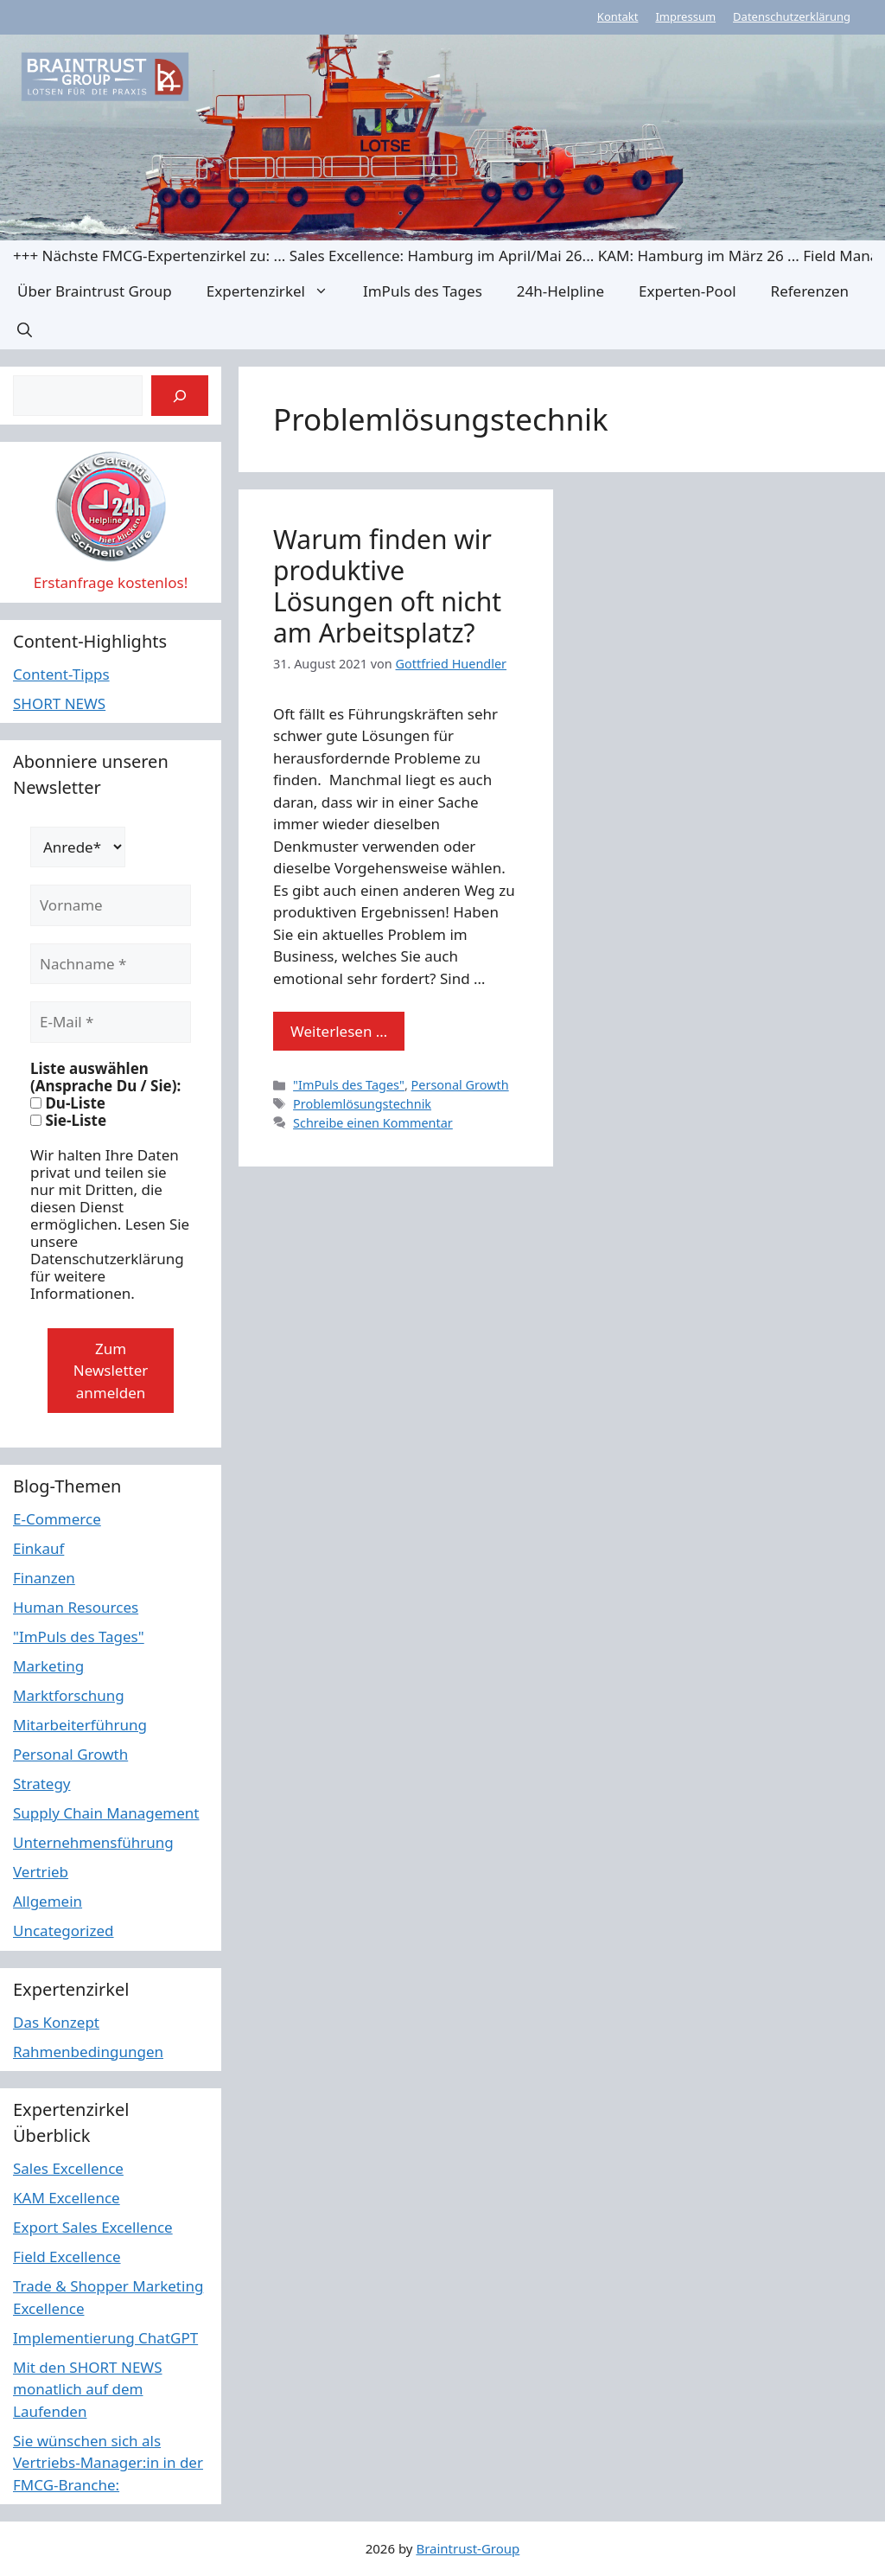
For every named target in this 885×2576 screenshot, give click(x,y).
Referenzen (810, 291)
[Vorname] (110, 905)
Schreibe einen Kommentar (373, 1123)
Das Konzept (56, 2022)
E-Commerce (57, 1519)
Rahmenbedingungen (88, 2051)
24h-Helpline (560, 291)
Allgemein (47, 1901)
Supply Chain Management (106, 1813)
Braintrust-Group (467, 2548)
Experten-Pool (687, 291)
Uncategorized (63, 1930)
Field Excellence (67, 2256)
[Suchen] (179, 396)
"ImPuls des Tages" (348, 1085)
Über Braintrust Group (94, 291)
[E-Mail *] (110, 1022)
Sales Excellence (68, 2168)
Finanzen (44, 1578)
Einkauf (38, 1548)
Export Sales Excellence (93, 2227)
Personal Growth (460, 1085)
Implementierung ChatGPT (105, 2338)
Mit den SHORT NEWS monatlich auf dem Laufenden (87, 2389)
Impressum (685, 16)
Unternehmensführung (93, 1842)
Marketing (48, 1666)
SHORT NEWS (59, 703)
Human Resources (75, 1607)
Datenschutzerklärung (791, 16)
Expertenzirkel (276, 291)
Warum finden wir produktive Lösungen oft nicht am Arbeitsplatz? (387, 585)
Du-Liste (67, 1103)
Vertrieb (40, 1872)
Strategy (42, 1783)
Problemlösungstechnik (362, 1104)
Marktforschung (68, 1695)
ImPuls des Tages (422, 291)
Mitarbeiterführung (80, 1725)
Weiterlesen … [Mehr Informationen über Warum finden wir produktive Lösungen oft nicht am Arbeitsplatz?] (338, 1031)
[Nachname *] (110, 964)
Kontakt (618, 16)
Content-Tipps (61, 674)
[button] (24, 329)
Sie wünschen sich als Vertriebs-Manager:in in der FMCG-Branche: (108, 2463)
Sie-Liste (68, 1120)
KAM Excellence (66, 2198)
